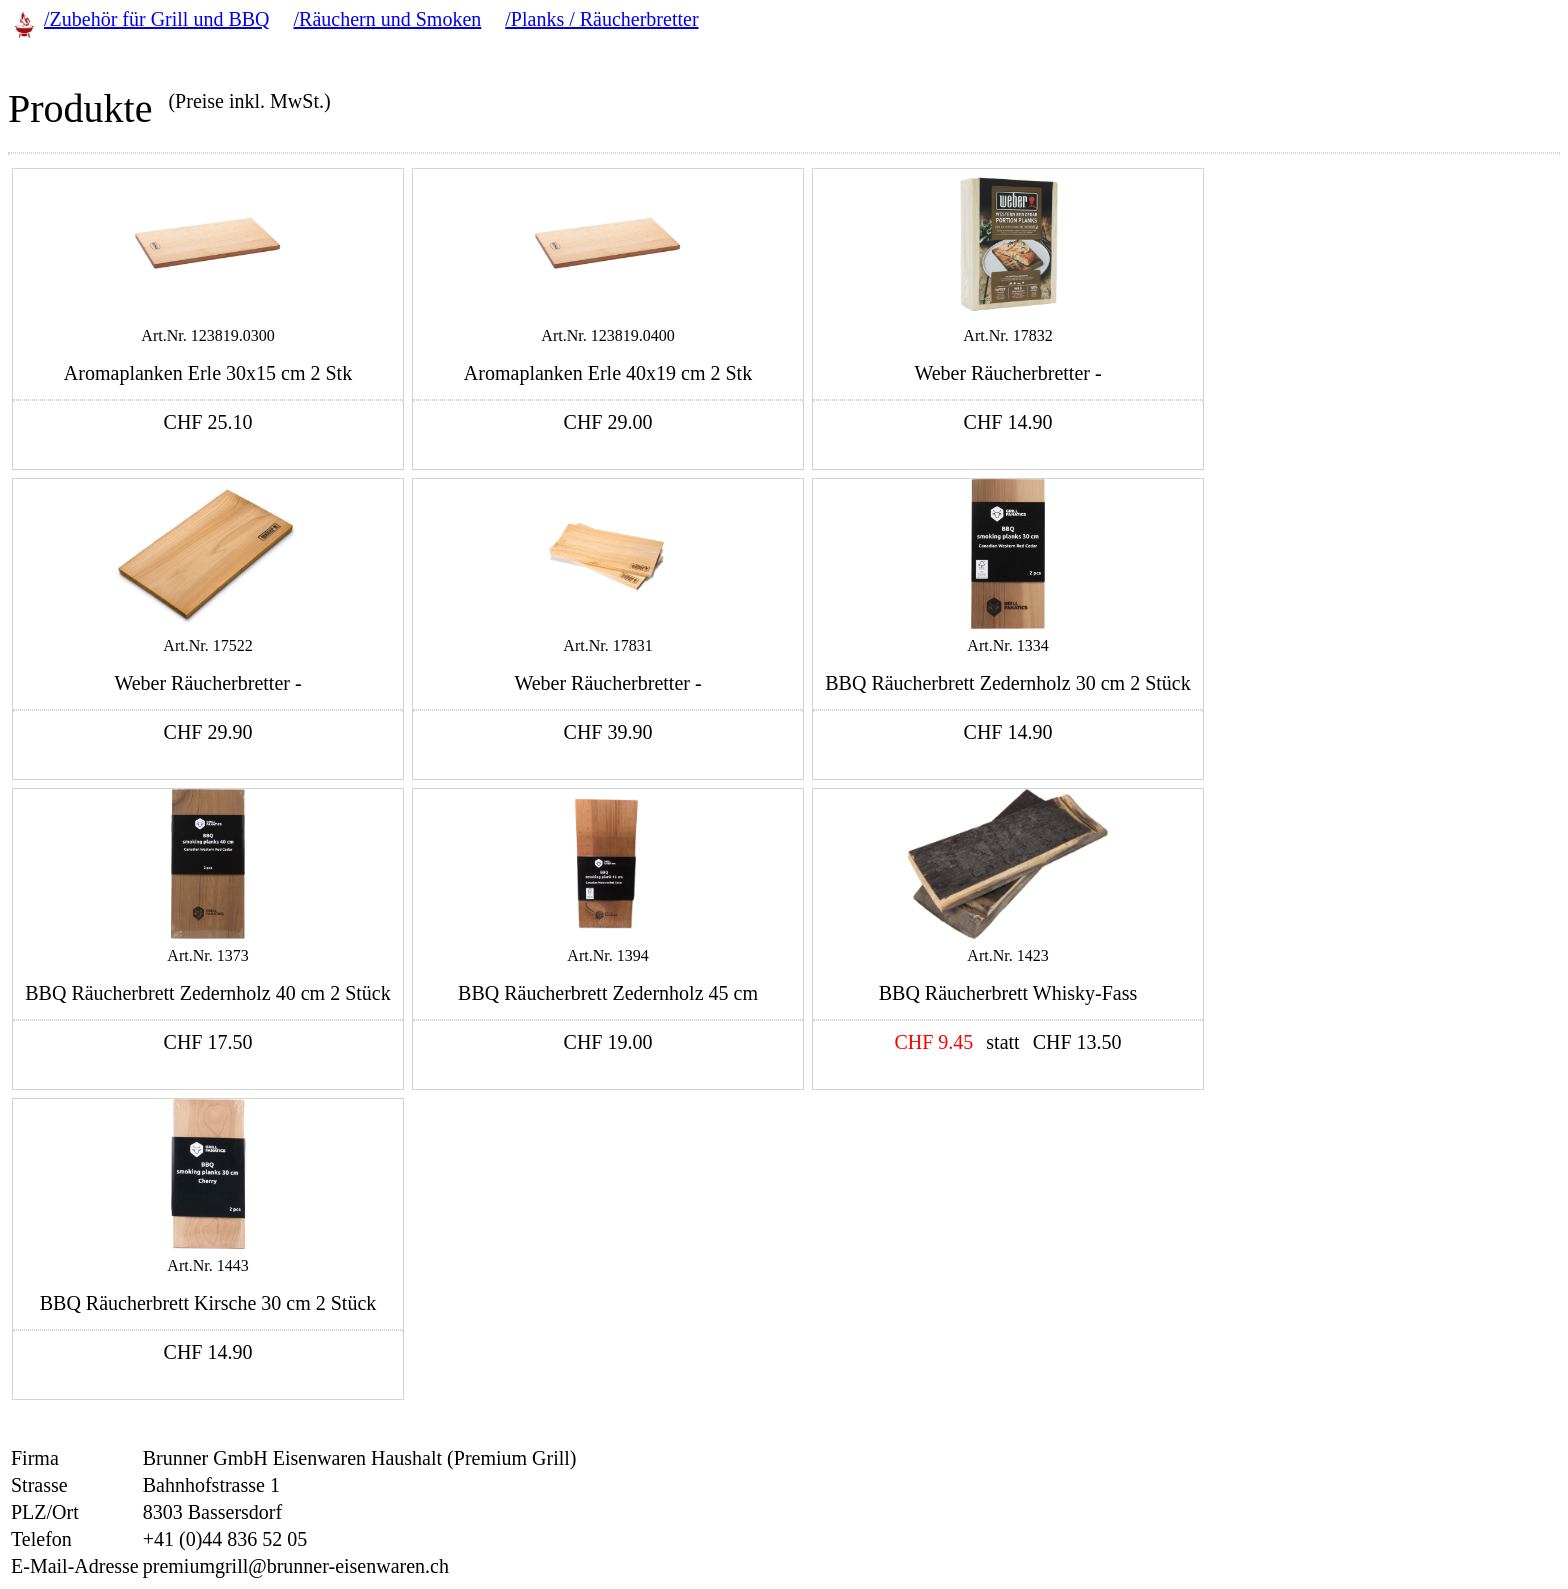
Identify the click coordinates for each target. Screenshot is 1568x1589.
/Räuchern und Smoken (388, 19)
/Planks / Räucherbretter (601, 19)
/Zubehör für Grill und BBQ (157, 19)
